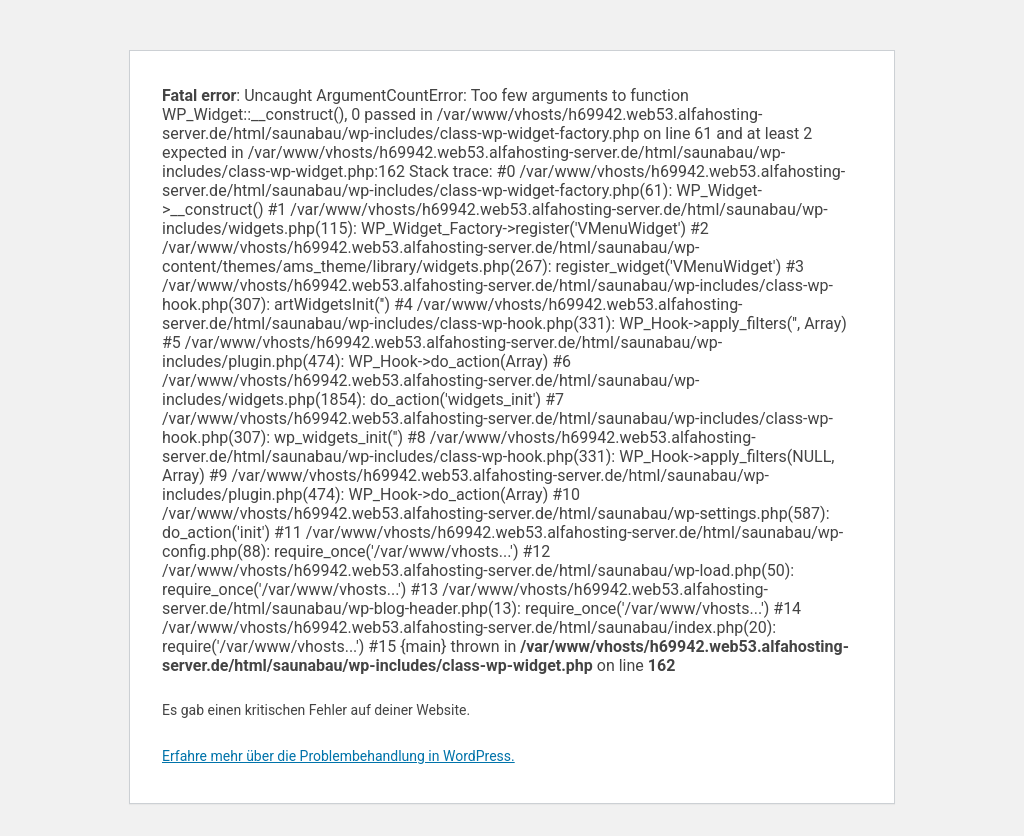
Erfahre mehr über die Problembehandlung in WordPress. (338, 756)
